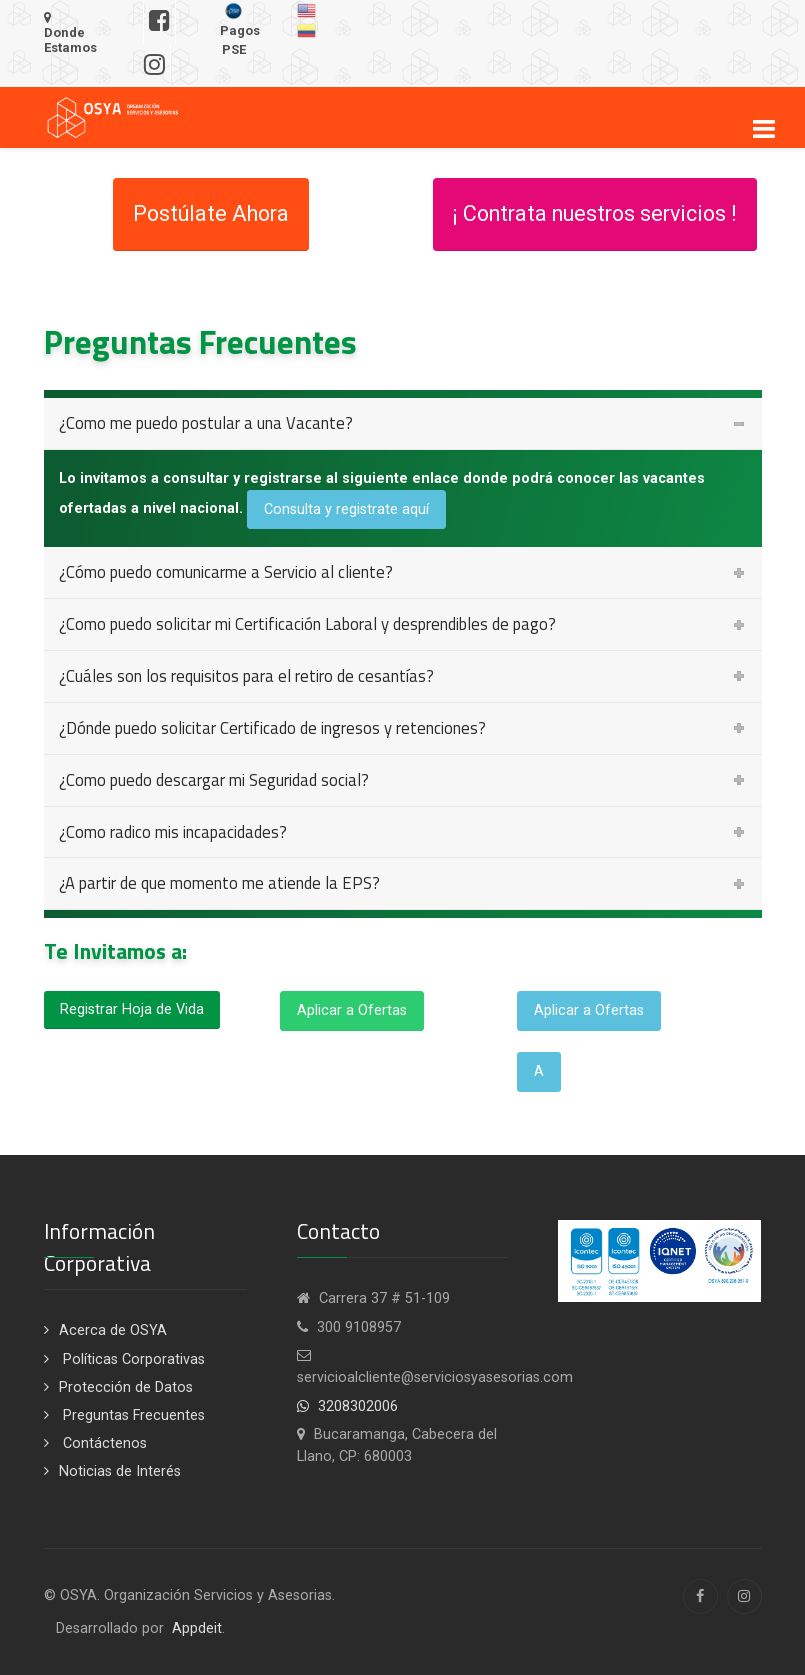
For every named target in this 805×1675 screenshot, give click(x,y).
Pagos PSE (240, 29)
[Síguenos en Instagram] (155, 66)
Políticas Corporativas (132, 1359)
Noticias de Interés (120, 1471)
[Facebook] (700, 1596)
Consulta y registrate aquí (346, 509)
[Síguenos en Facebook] (159, 22)
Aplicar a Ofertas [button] (352, 1010)
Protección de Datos (126, 1387)
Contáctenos (103, 1443)
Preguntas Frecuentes (132, 1415)
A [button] (539, 1071)
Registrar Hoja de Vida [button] (132, 1009)
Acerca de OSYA (113, 1330)
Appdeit (197, 1628)
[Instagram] (744, 1596)
